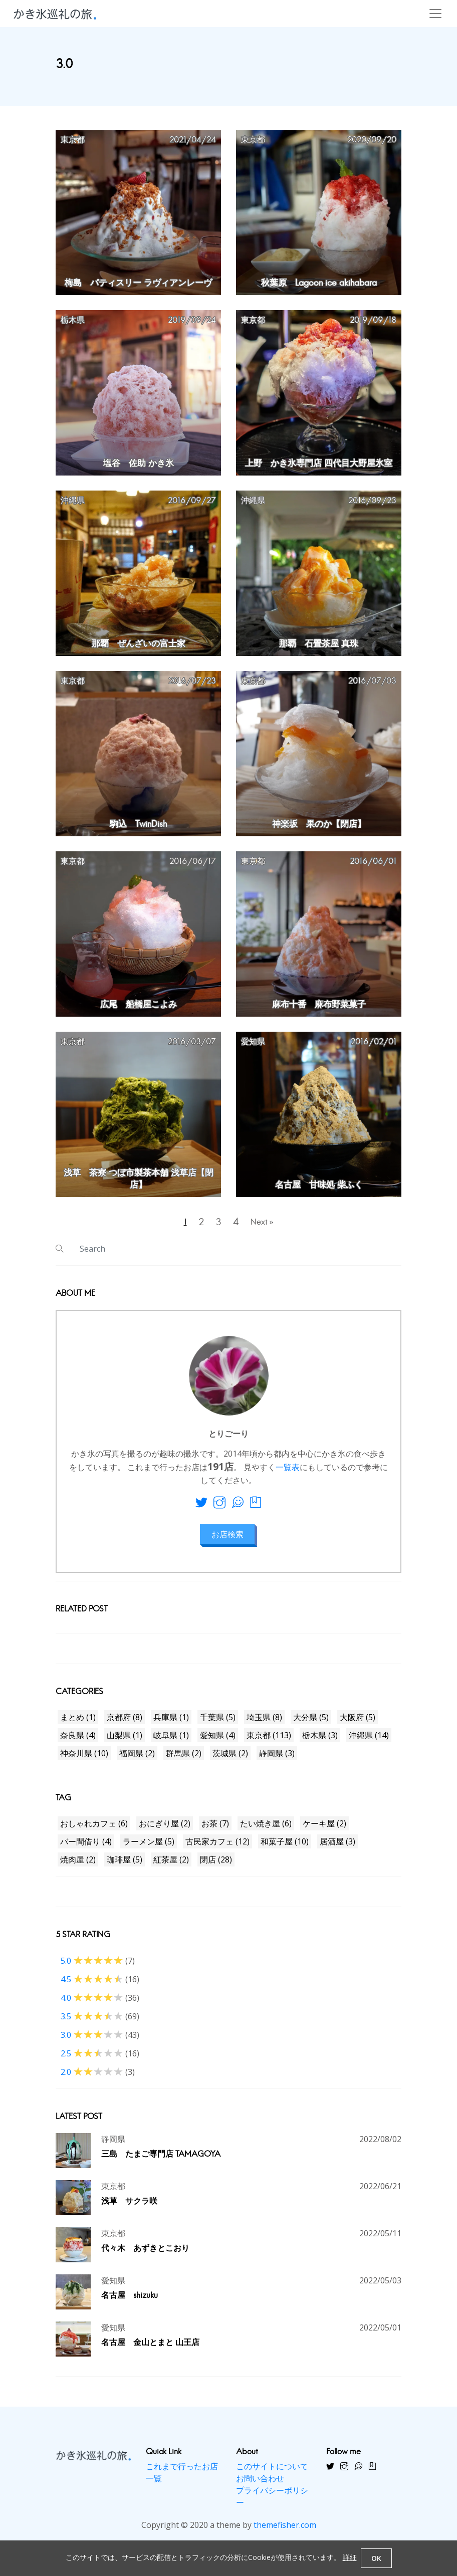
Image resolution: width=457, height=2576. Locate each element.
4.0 (92, 2004)
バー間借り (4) (86, 1848)
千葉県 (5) (218, 1724)
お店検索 (227, 1541)
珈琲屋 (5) (124, 1866)
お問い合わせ (260, 2485)
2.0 (92, 2078)
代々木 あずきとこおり (145, 2255)
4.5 (92, 1986)
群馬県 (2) (183, 1760)
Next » (267, 1225)
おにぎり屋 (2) (164, 1830)
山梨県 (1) (124, 1742)
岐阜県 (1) (171, 1742)
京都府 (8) (124, 1724)
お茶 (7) (215, 1830)
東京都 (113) (269, 1742)
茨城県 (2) (230, 1760)
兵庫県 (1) (171, 1724)
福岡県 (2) (137, 1760)
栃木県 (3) (320, 1742)
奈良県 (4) (78, 1742)
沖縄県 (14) (369, 1742)
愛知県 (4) (218, 1742)
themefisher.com (285, 2531)
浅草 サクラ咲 (129, 2208)
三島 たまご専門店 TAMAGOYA (160, 2161)
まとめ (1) (78, 1724)
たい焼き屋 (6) (266, 1830)
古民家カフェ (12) (217, 1848)
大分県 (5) (311, 1724)
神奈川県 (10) (84, 1760)
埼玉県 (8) (264, 1724)
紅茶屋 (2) (171, 1866)
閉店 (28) (216, 1866)
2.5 (92, 2060)
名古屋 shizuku (129, 2302)
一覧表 (288, 1474)
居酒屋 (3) (337, 1848)
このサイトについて (272, 2473)
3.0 (92, 2041)
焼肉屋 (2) (78, 1866)
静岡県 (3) (277, 1760)
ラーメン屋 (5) (148, 1848)
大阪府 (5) (357, 1724)
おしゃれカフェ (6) (94, 1830)
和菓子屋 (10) (285, 1848)
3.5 (92, 2023)
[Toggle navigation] (435, 13)
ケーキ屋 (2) (324, 1830)
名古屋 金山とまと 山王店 (150, 2350)
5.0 (92, 1967)
